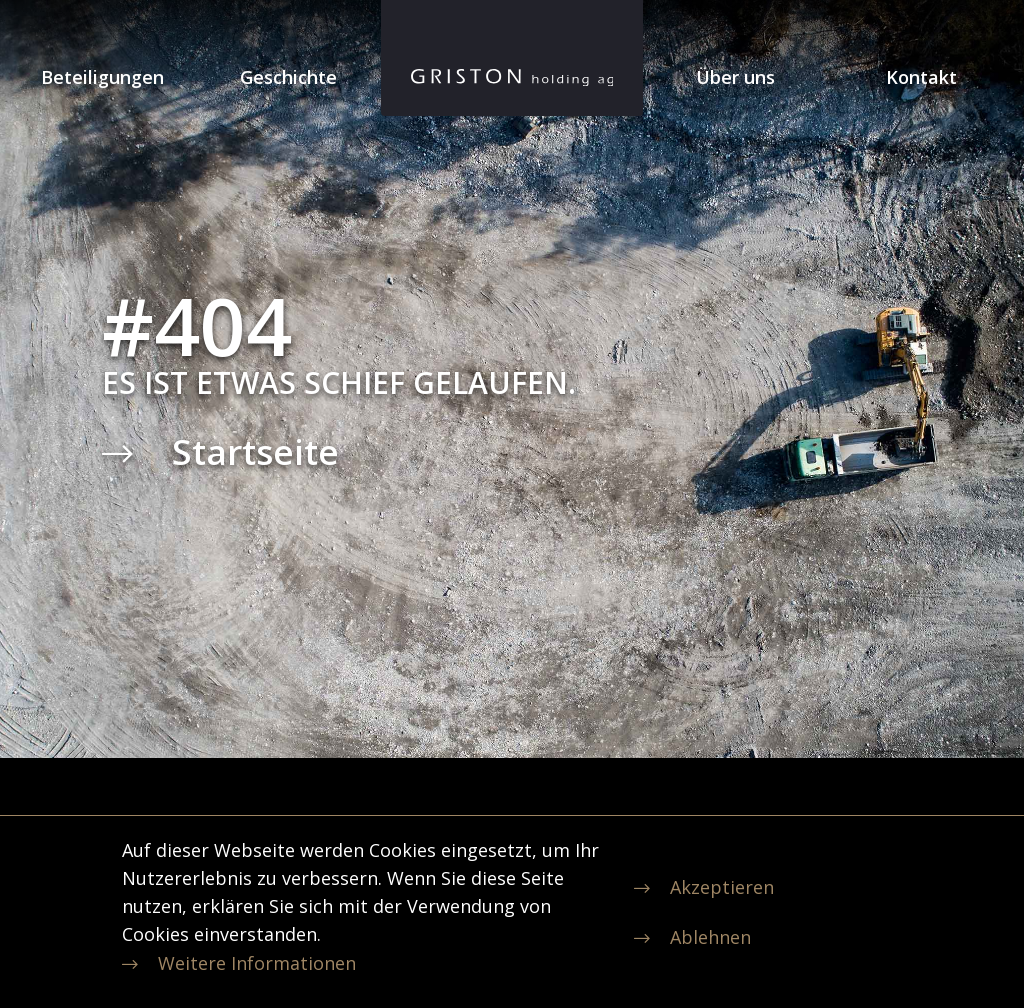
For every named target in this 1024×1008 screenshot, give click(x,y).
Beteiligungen (102, 77)
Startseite (255, 452)
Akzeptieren (722, 887)
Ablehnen (710, 937)
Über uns (735, 77)
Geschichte (288, 77)
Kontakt (921, 77)
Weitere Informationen (257, 963)
